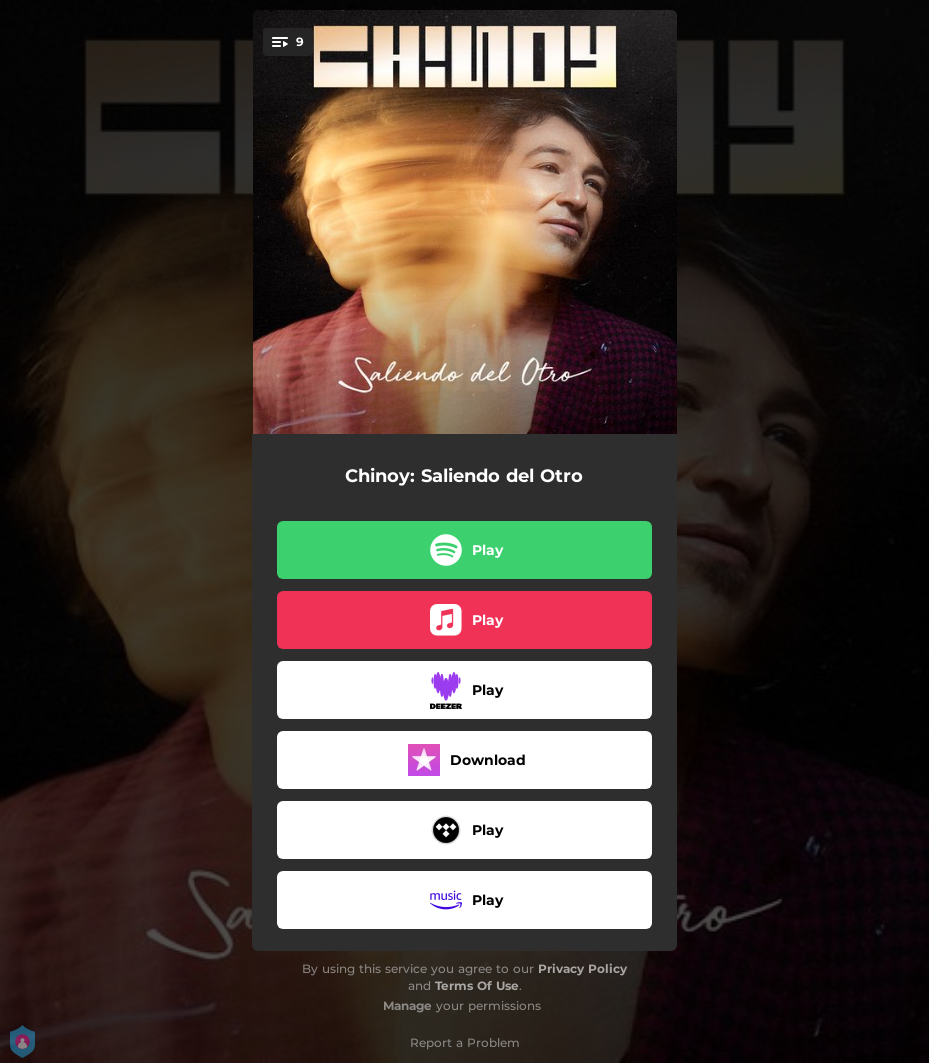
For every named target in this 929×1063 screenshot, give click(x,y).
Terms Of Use (477, 985)
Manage (407, 1005)
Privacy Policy (582, 968)
